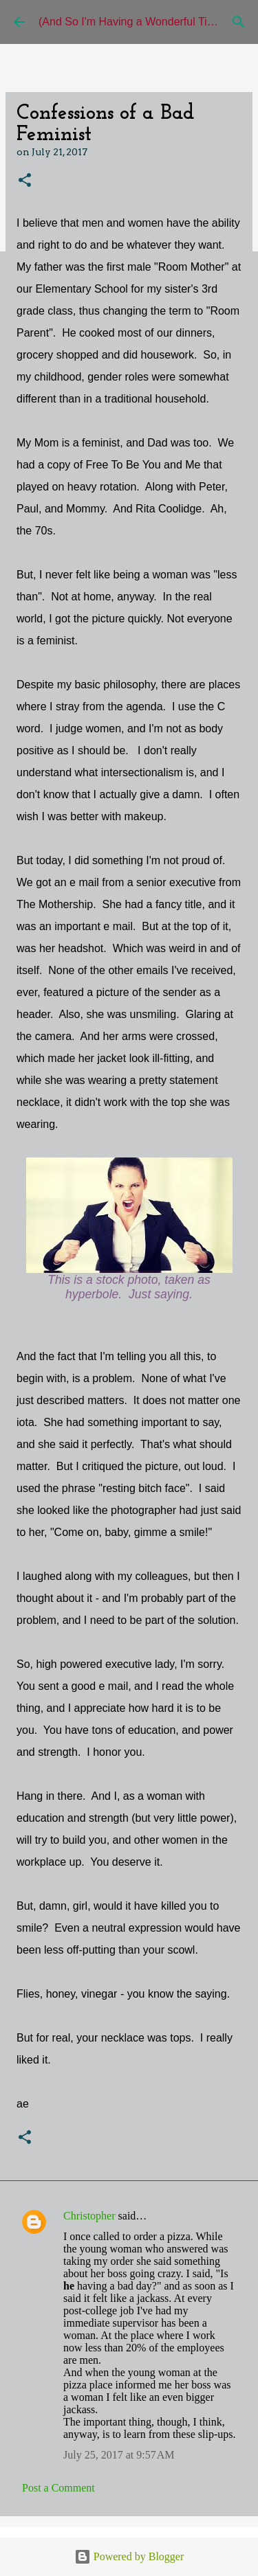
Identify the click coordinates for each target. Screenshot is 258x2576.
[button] (25, 181)
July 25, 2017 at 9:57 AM (119, 2455)
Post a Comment (58, 2488)
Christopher (89, 2216)
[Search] (238, 21)
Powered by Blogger (129, 2556)
